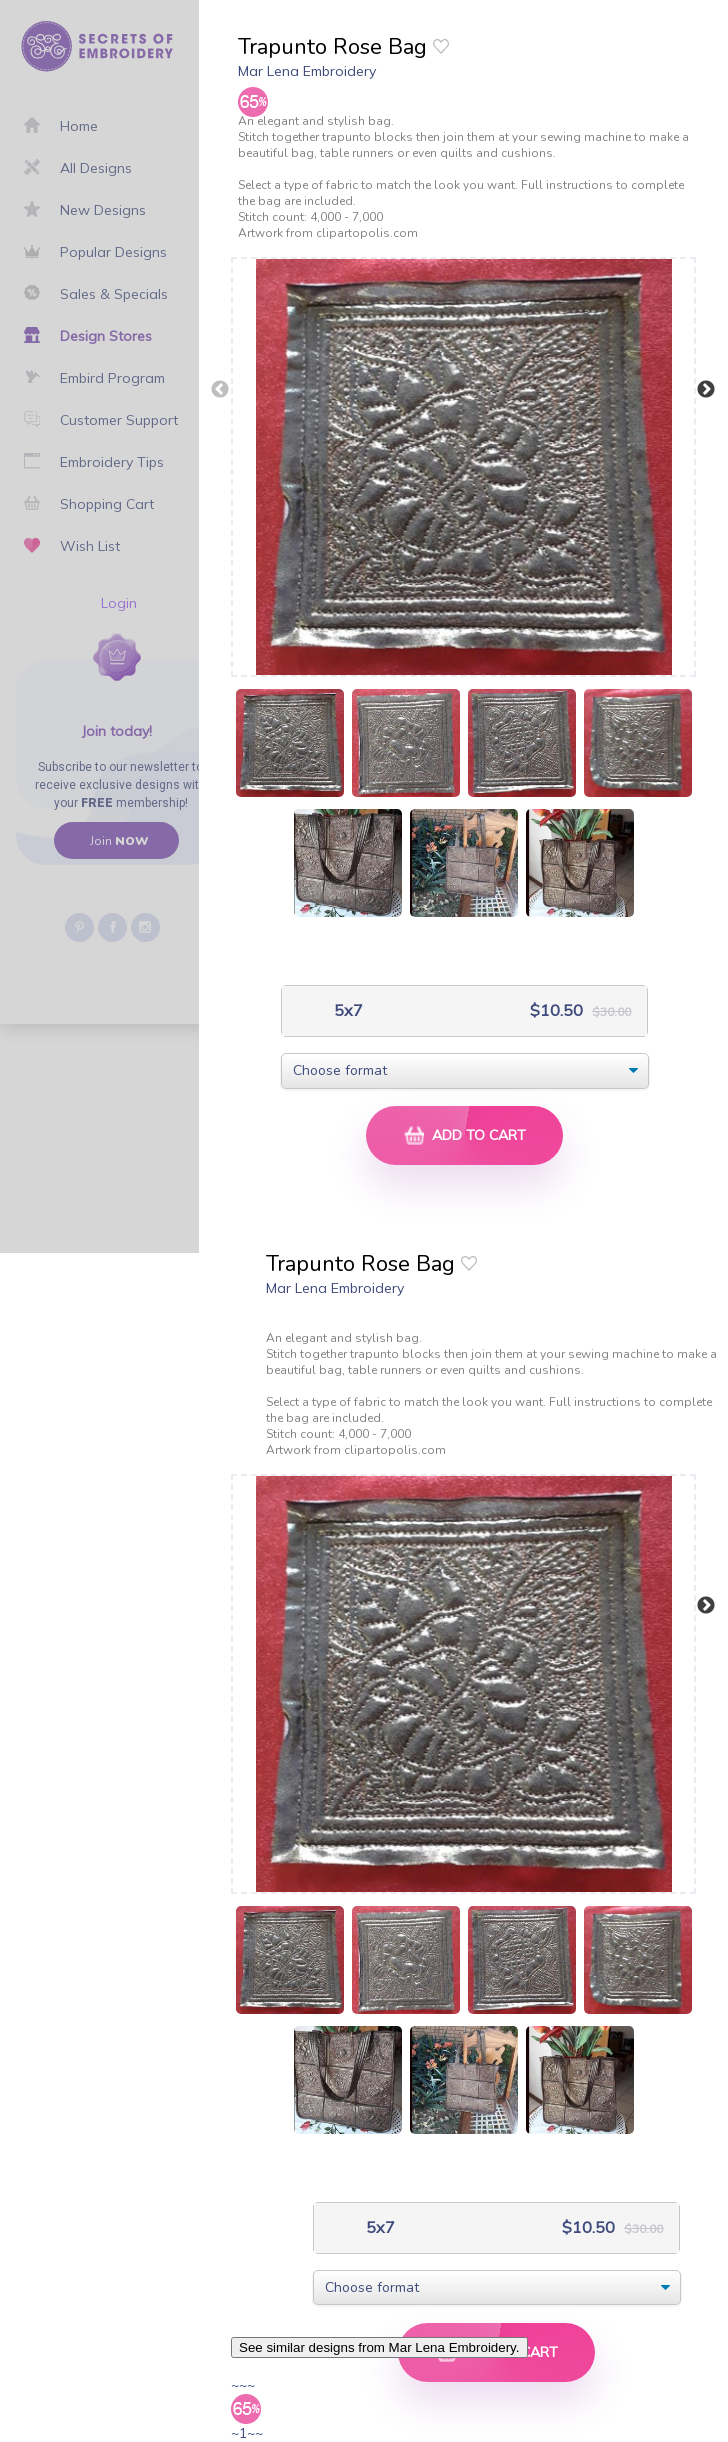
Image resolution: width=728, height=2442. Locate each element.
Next (706, 390)
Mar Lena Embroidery (307, 71)
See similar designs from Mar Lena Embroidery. (379, 2347)
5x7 (346, 1010)
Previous (220, 390)
